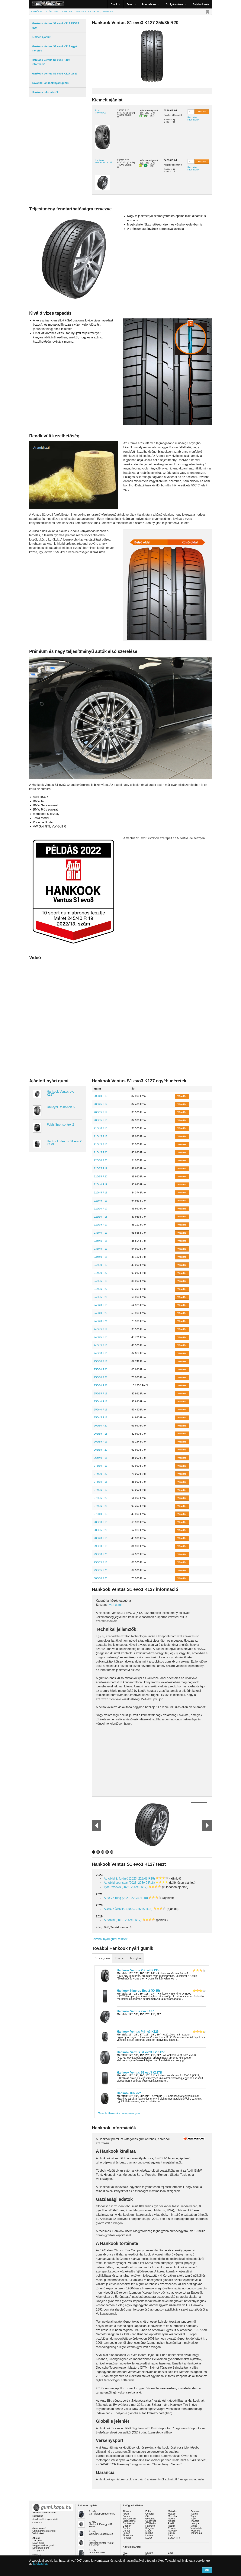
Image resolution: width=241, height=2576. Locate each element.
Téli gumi (37, 2540)
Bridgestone (129, 2520)
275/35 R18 (100, 1481)
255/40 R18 (100, 1401)
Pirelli (171, 2523)
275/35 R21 (100, 1505)
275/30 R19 (100, 1465)
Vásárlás (181, 1096)
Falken (126, 2533)
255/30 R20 (100, 1369)
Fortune (127, 2537)
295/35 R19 (100, 1562)
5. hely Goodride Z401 (97, 2551)
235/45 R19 (100, 1248)
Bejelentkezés (201, 4)
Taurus (194, 2513)
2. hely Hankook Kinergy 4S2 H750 (100, 2524)
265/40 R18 (100, 1457)
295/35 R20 (100, 1570)
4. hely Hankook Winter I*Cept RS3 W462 (101, 2543)
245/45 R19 (100, 1345)
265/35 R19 (100, 1441)
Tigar (193, 2516)
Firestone (128, 2535)
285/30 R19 (100, 1522)
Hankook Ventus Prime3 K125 (138, 2031)
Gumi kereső (39, 2528)
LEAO (148, 2537)
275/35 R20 (100, 1497)
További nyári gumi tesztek (109, 1939)
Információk (149, 4)
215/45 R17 (100, 1136)
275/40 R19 (100, 1513)
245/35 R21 (100, 1296)
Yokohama (196, 2533)
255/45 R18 (100, 1417)
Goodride (150, 2518)
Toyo (193, 2518)
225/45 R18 (100, 1192)
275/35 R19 (100, 1489)
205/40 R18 (100, 1095)
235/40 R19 (100, 1232)
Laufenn (149, 2535)
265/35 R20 (100, 1449)
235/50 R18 (100, 1256)
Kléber (148, 2530)
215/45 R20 (100, 1152)
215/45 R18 (100, 1144)
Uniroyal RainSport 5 (61, 1107)
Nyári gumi (38, 2542)
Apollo (126, 2513)
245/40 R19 (100, 1305)
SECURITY (174, 2537)
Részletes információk (193, 118)
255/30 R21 (100, 1377)
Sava (170, 2535)
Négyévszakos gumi (43, 2545)
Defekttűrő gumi (40, 2547)
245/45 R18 (100, 1337)
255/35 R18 (100, 1393)
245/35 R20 (100, 1288)
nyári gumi (115, 1604)
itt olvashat (40, 2563)
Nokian (171, 2520)
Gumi (114, 4)
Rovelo (171, 2528)
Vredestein (196, 2528)
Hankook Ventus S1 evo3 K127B (139, 2072)
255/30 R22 (100, 1385)
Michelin (172, 2516)
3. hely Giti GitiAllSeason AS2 (101, 2532)
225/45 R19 (100, 1200)
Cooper (127, 2525)
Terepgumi (38, 2550)
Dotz (147, 2555)
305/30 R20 (100, 1578)
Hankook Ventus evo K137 (103, 161)
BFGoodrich (129, 2518)
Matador (172, 2511)
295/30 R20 (100, 1554)
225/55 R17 (100, 1224)
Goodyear (150, 2520)
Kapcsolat (37, 2515)
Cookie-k (37, 2522)
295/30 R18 (100, 1546)
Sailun (171, 2533)
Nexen (171, 2518)
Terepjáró (135, 1958)
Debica (126, 2528)
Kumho (149, 2533)
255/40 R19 (100, 1409)
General (149, 2513)
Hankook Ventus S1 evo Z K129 (64, 1143)
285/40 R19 (100, 1538)
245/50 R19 (100, 1353)
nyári (142, 110)
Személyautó (102, 1958)
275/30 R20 (100, 1473)
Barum (126, 2516)
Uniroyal (195, 2523)
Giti (147, 2516)
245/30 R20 (100, 1272)
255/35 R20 (123, 110)
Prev (95, 1825)
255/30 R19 (100, 1361)
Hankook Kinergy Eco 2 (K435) (138, 1990)
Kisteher (119, 1958)
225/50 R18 (100, 1216)
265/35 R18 (100, 1433)
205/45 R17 (100, 1104)
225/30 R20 (100, 1160)
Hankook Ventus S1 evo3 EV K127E (142, 2052)
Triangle (195, 2520)
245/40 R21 (100, 1321)
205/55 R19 (100, 1120)
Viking (194, 2525)
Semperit (195, 2511)
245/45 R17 (100, 1329)
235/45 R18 (100, 1240)
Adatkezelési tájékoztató (45, 2519)
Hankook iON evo (129, 2093)
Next (207, 1825)
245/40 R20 (100, 1312)
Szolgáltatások (174, 4)
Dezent (149, 2552)
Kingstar (149, 2528)
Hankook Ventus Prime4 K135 (138, 1970)
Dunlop (126, 2530)
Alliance (127, 2511)
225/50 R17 (100, 1208)
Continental (129, 2523)
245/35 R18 (100, 1280)
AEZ (125, 2552)
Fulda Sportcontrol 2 (60, 1124)
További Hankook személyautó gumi (119, 2113)
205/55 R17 (100, 1112)
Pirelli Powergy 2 (100, 111)
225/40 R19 (100, 1184)
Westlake (195, 2530)
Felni (129, 4)
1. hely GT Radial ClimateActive (102, 2512)
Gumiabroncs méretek (44, 2530)
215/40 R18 (100, 1128)
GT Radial (150, 2523)
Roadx (171, 2525)
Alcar (125, 2555)
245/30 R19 (100, 1264)
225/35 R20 (100, 1176)
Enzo (170, 2552)
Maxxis (171, 2513)
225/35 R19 (100, 1168)
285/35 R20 (100, 1529)
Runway (172, 2530)
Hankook (150, 2525)
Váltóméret (38, 2533)
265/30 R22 (100, 1425)
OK (207, 2570)
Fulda (148, 2511)
